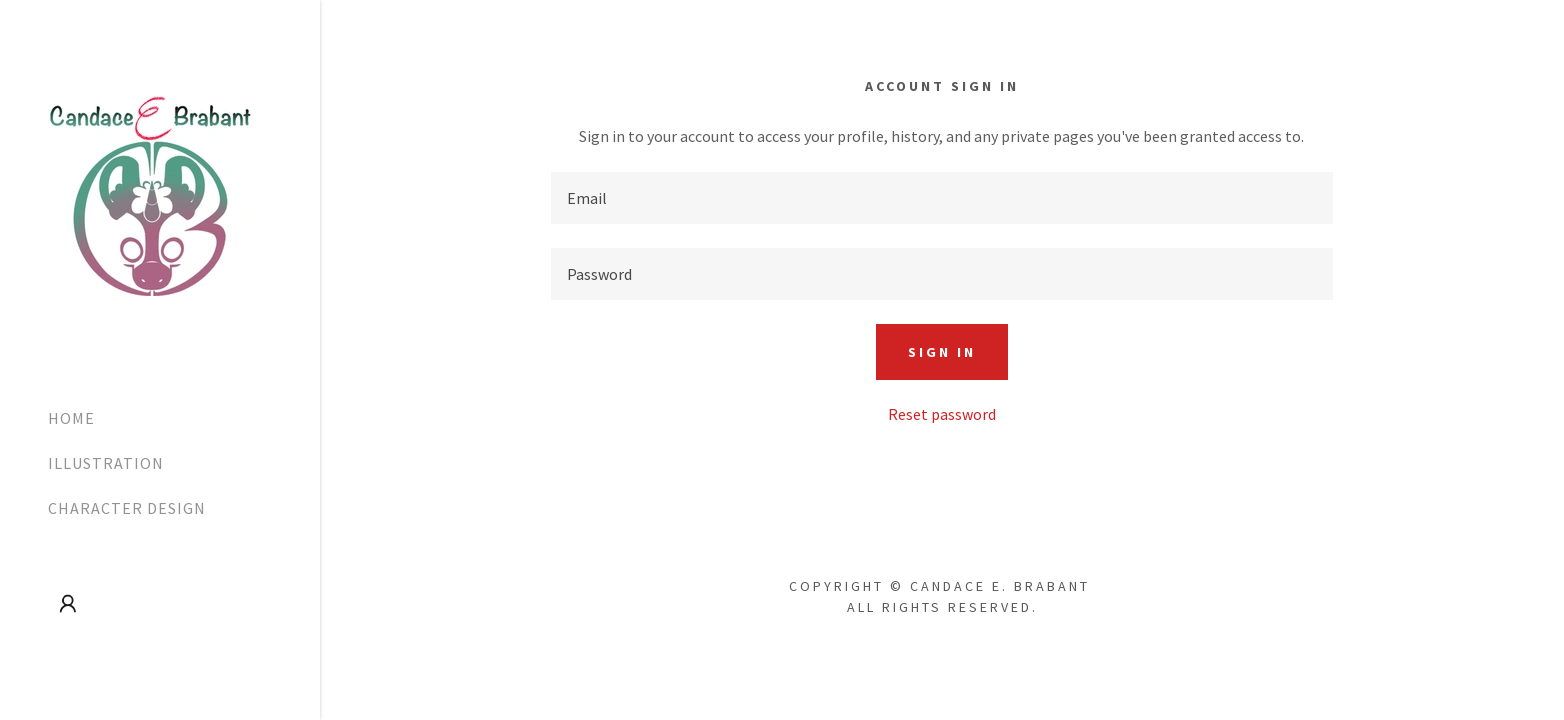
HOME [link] (71, 418)
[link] (150, 194)
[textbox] (941, 198)
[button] (68, 604)
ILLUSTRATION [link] (106, 463)
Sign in (942, 352)
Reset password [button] (942, 414)
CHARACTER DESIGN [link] (127, 508)
